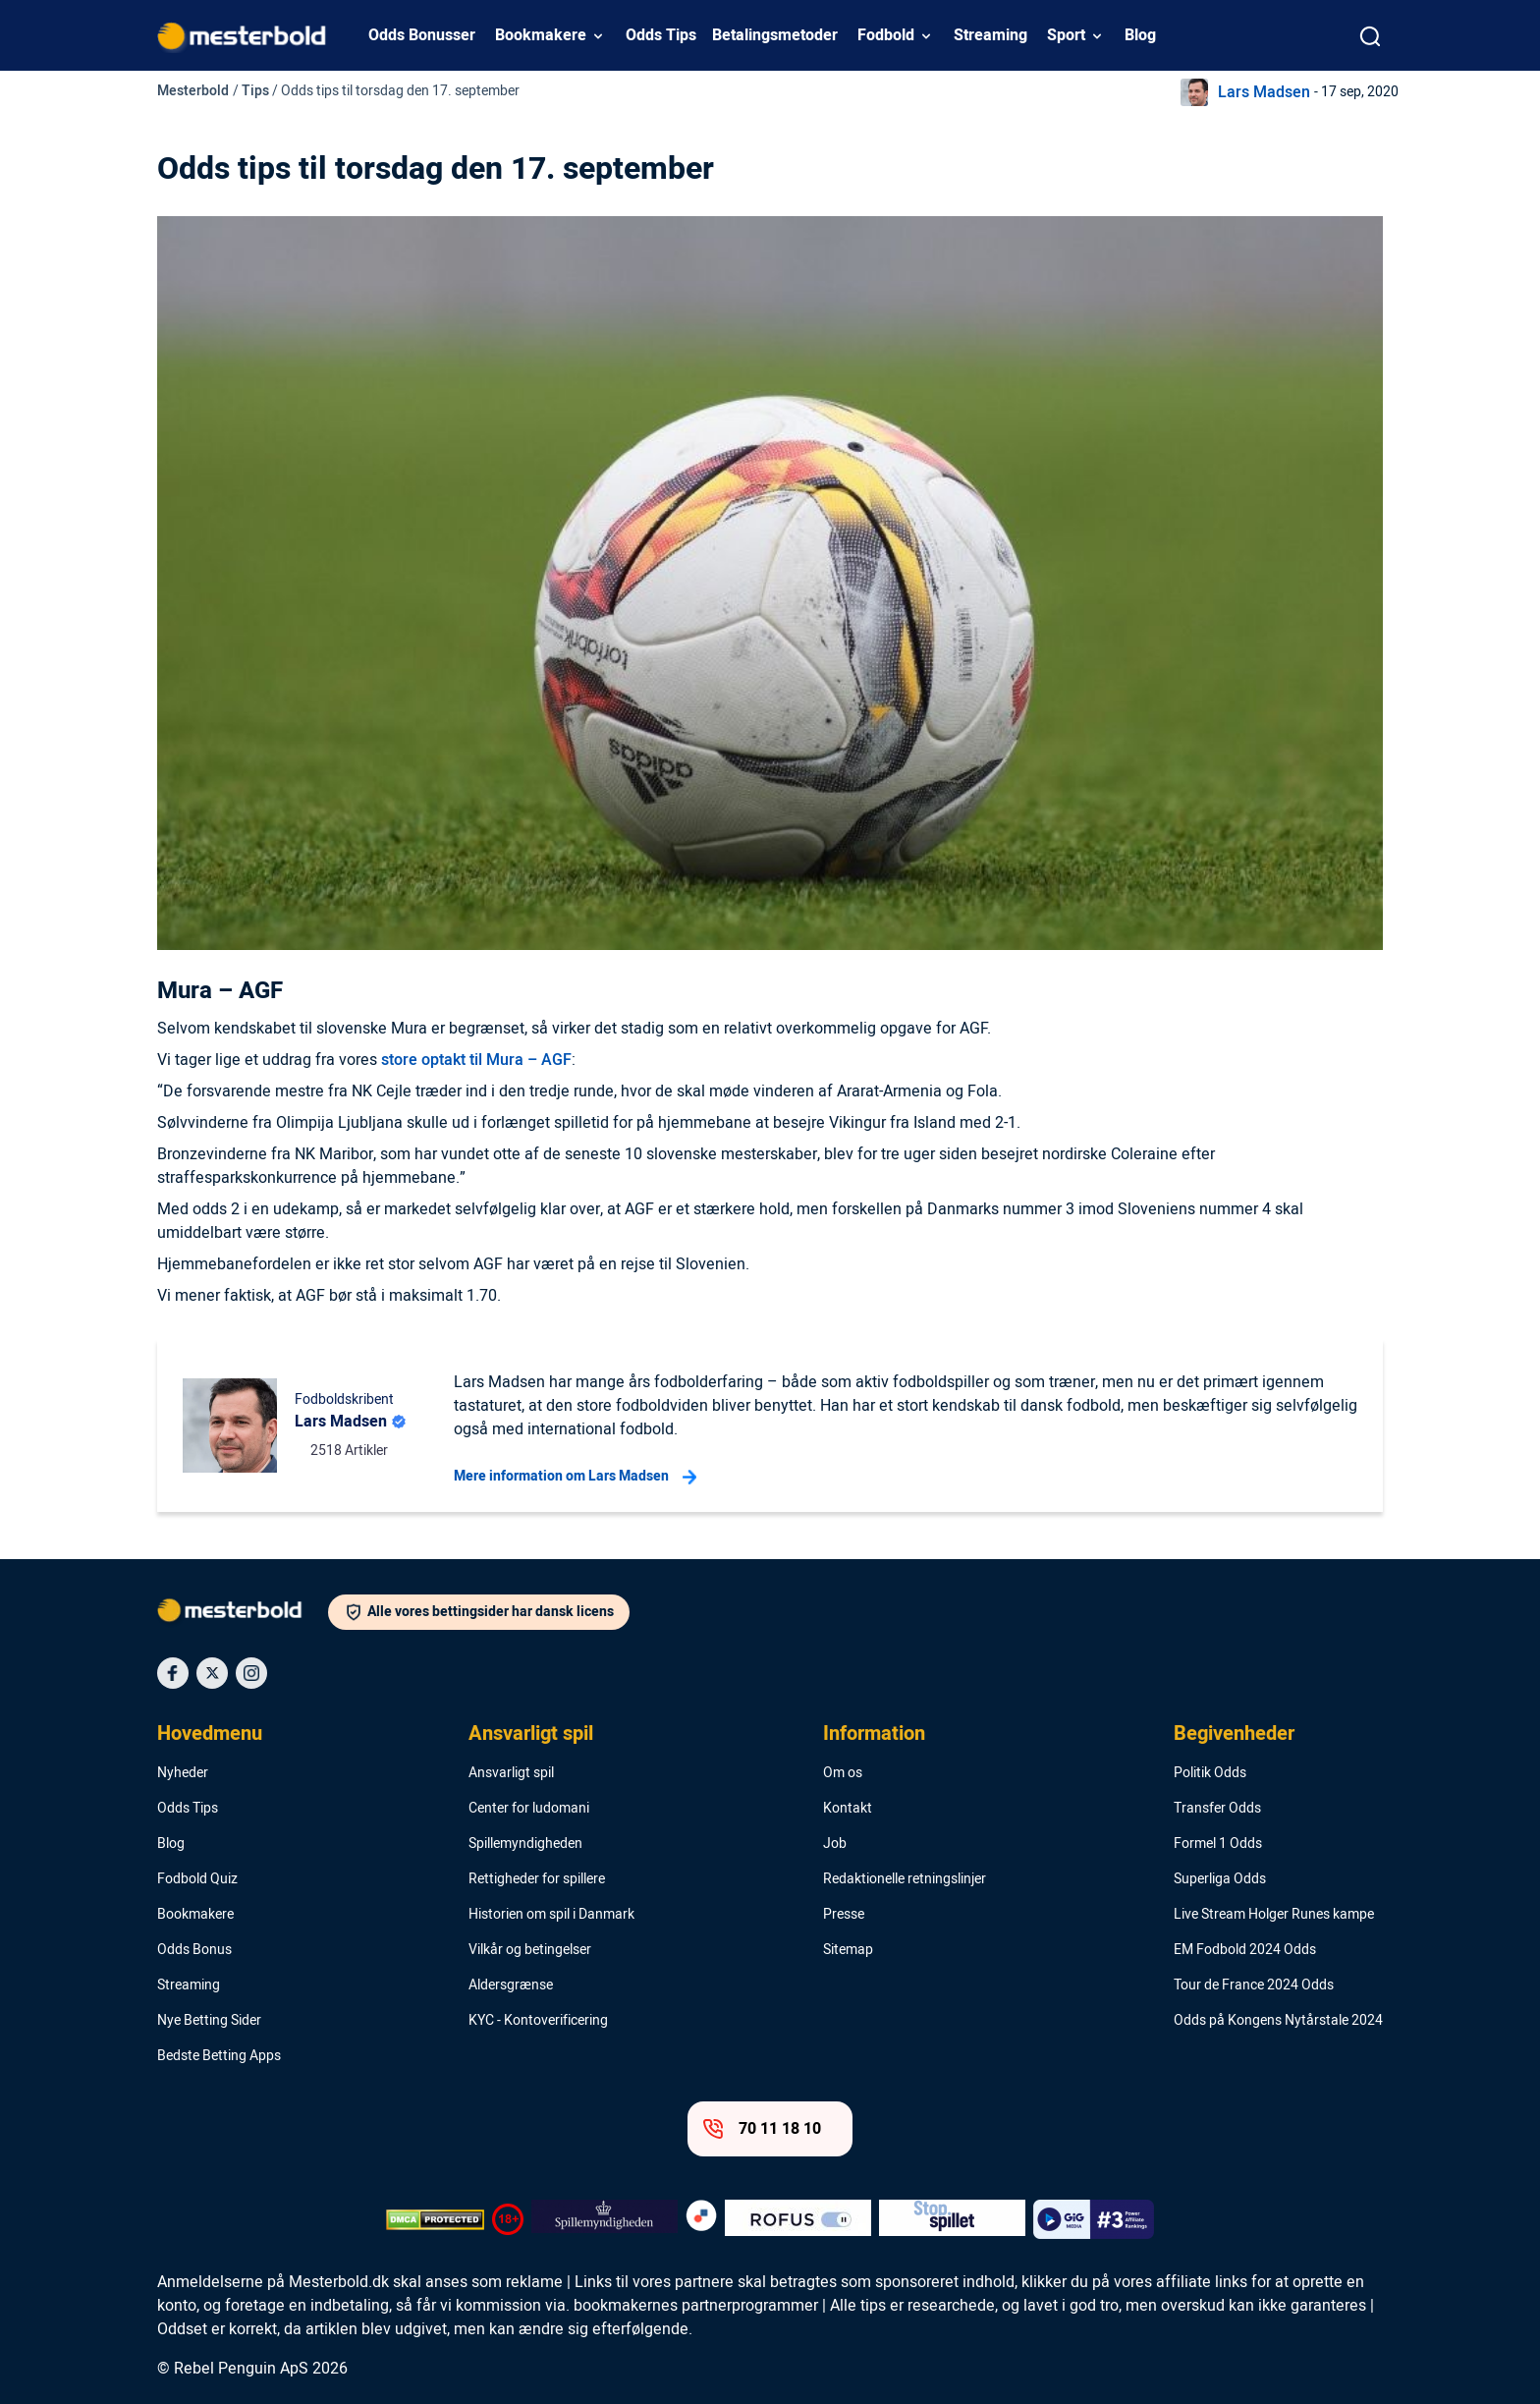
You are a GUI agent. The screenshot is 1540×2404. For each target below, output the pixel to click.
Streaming (990, 35)
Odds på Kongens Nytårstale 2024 (1278, 2021)
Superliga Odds (1220, 1879)
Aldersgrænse (510, 1985)
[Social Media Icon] (173, 1673)
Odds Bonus (194, 1950)
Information (874, 1734)
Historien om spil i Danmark (551, 1915)
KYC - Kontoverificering (538, 2021)
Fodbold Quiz (197, 1879)
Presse (843, 1915)
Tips (255, 91)
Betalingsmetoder (775, 35)
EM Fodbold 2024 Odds (1245, 1950)
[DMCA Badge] (435, 2219)
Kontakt (847, 1808)
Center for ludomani (528, 1808)
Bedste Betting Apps (219, 2056)
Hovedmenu (209, 1734)
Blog (1140, 35)
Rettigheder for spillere (536, 1879)
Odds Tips (661, 35)
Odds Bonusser (421, 35)
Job (835, 1844)
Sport (1066, 35)
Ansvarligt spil (530, 1734)
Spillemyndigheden (525, 1844)
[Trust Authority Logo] (604, 2219)
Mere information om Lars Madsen (575, 1476)
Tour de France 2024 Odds (1254, 1985)
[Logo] (242, 1614)
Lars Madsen (1264, 92)
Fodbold (885, 35)
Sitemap (848, 1950)
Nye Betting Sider (209, 2021)
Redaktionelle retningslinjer (904, 1879)
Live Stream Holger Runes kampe (1274, 1915)
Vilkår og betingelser (529, 1950)
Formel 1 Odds (1218, 1844)
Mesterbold (193, 91)
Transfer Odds (1217, 1808)
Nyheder (182, 1773)
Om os (842, 1773)
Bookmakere (540, 35)
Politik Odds (1210, 1773)
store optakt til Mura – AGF (476, 1060)
